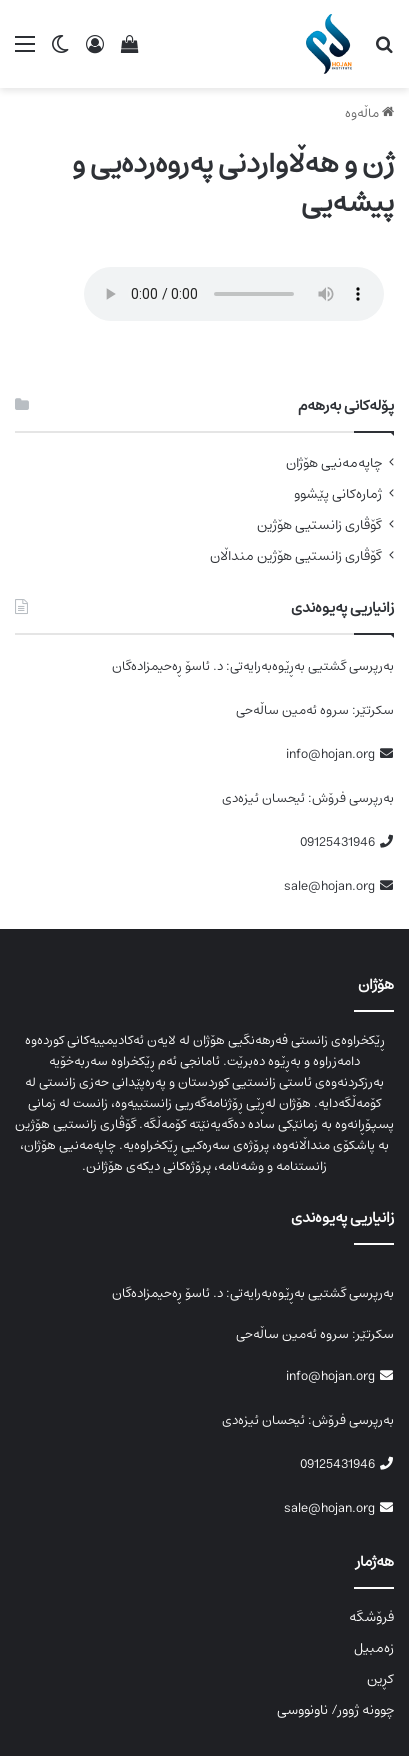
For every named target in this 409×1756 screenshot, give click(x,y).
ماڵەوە (369, 113)
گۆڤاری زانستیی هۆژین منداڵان (296, 556)
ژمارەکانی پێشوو (338, 494)
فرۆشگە (371, 1617)
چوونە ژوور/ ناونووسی (335, 1710)
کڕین (380, 1679)
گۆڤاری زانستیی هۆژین (319, 525)
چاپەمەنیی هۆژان (334, 463)
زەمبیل (374, 1648)
